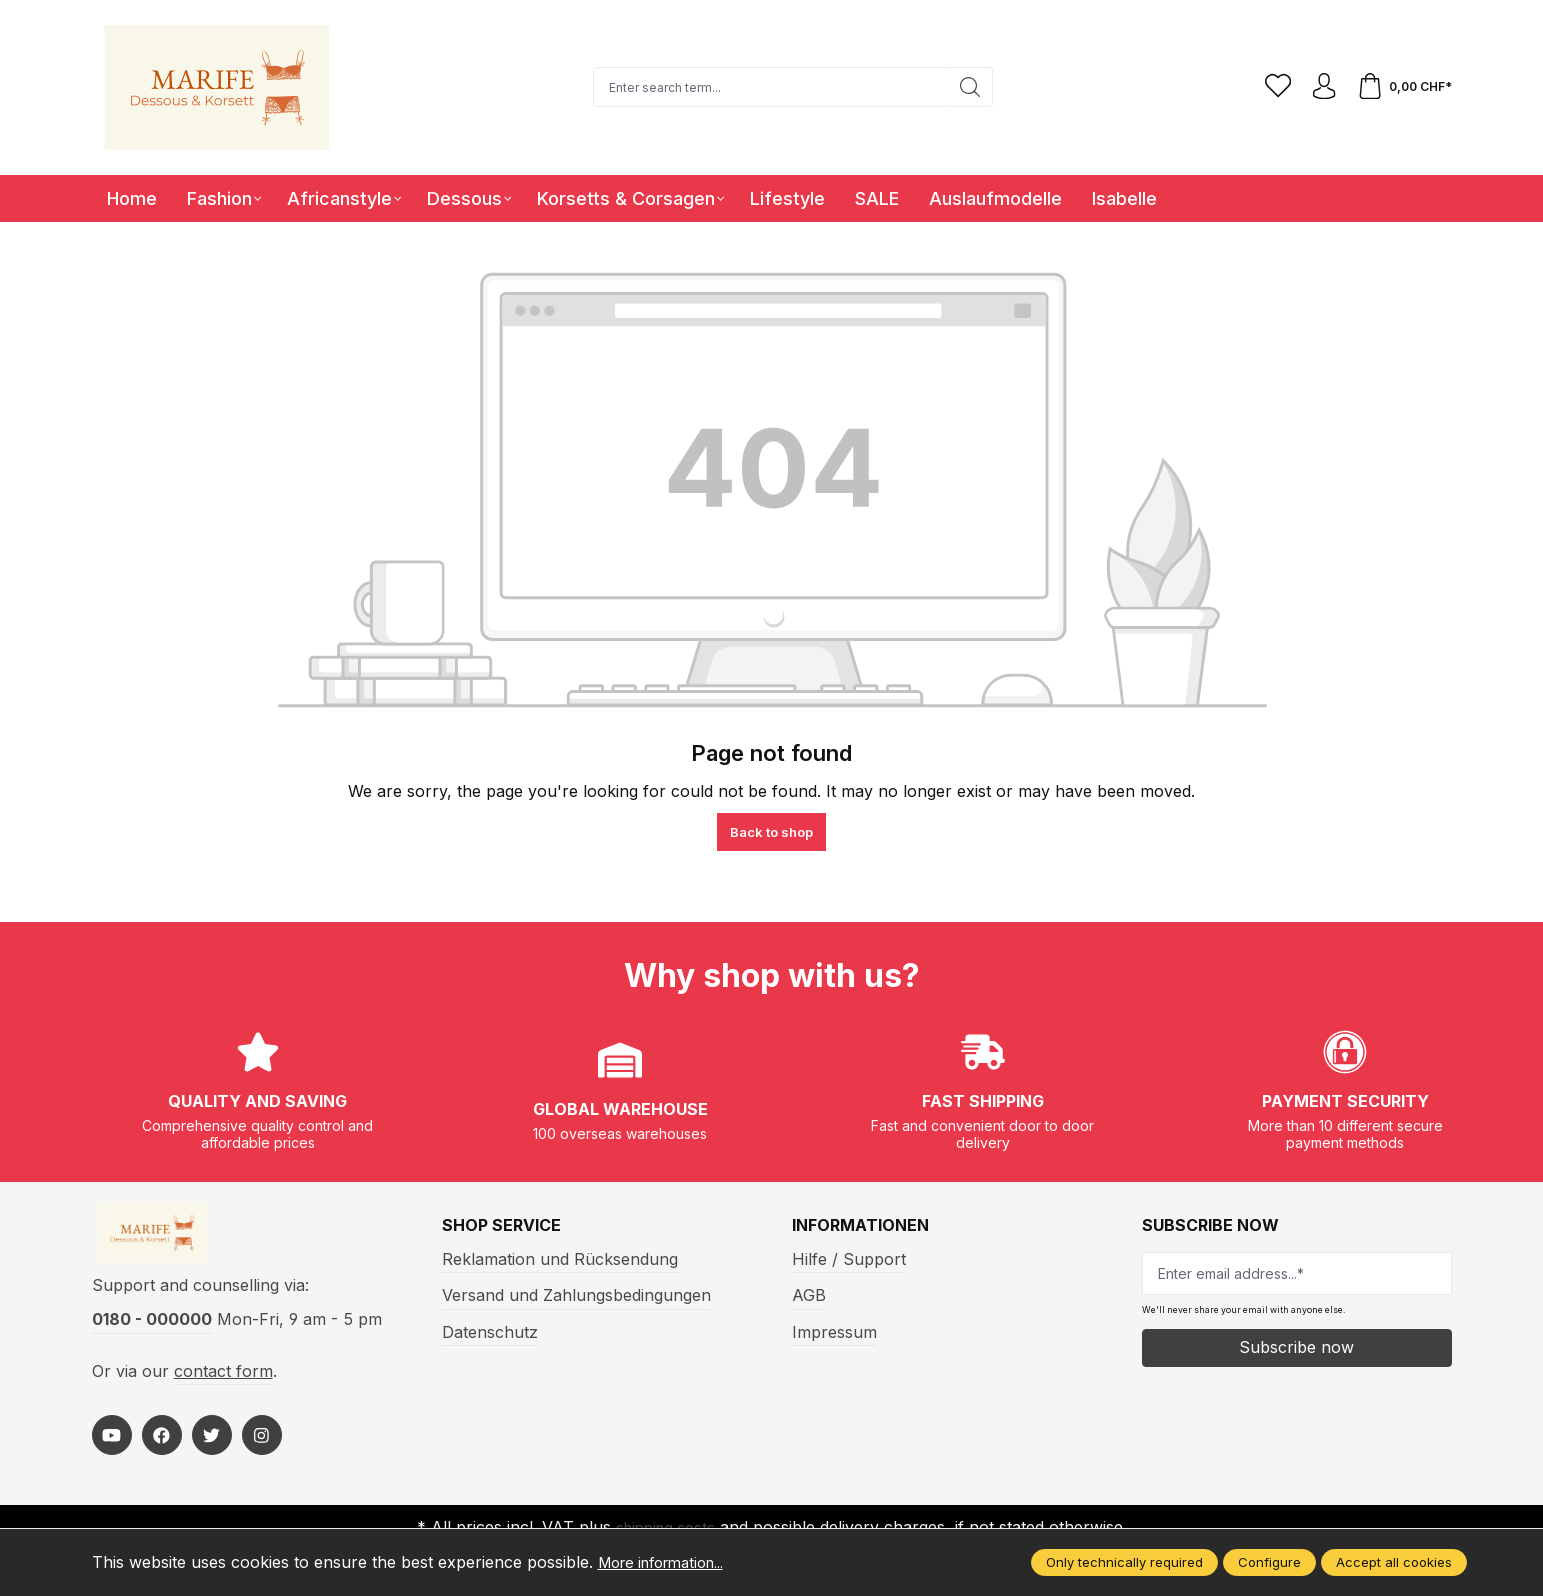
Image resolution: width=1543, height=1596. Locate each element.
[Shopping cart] (1403, 87)
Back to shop (771, 832)
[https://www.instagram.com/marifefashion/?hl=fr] (262, 1445)
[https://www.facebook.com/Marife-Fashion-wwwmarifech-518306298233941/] (162, 1445)
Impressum (834, 1332)
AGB (809, 1295)
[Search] (965, 87)
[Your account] (1319, 87)
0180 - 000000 (152, 1329)
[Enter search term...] (766, 87)
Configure (1269, 1562)
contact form (223, 1380)
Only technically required (1124, 1562)
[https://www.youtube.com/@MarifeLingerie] (112, 1445)
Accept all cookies (1394, 1562)
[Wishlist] (1269, 87)
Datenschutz (490, 1332)
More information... (670, 1562)
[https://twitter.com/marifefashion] (212, 1445)
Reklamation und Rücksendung (560, 1259)
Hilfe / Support (849, 1259)
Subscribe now (1296, 1347)
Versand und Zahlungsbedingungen (576, 1295)
